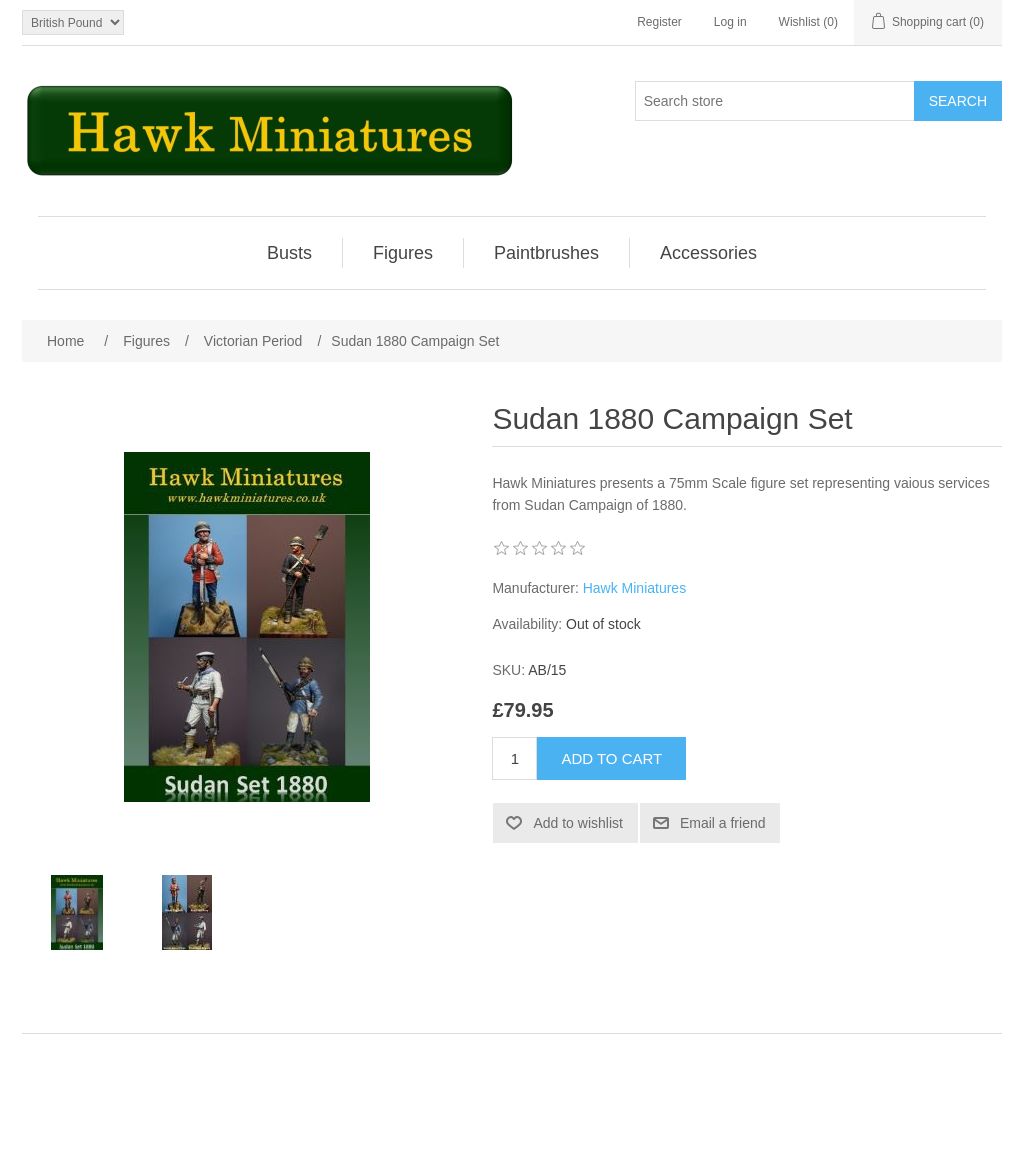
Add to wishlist (577, 823)
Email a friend (723, 823)
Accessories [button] (708, 253)
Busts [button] (289, 253)
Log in (730, 22)
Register (659, 22)
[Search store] (775, 101)
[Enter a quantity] (514, 758)
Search (958, 101)
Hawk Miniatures (634, 588)
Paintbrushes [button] (546, 253)
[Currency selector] (73, 22)
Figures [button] (403, 253)
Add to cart (611, 758)
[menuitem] (290, 253)
